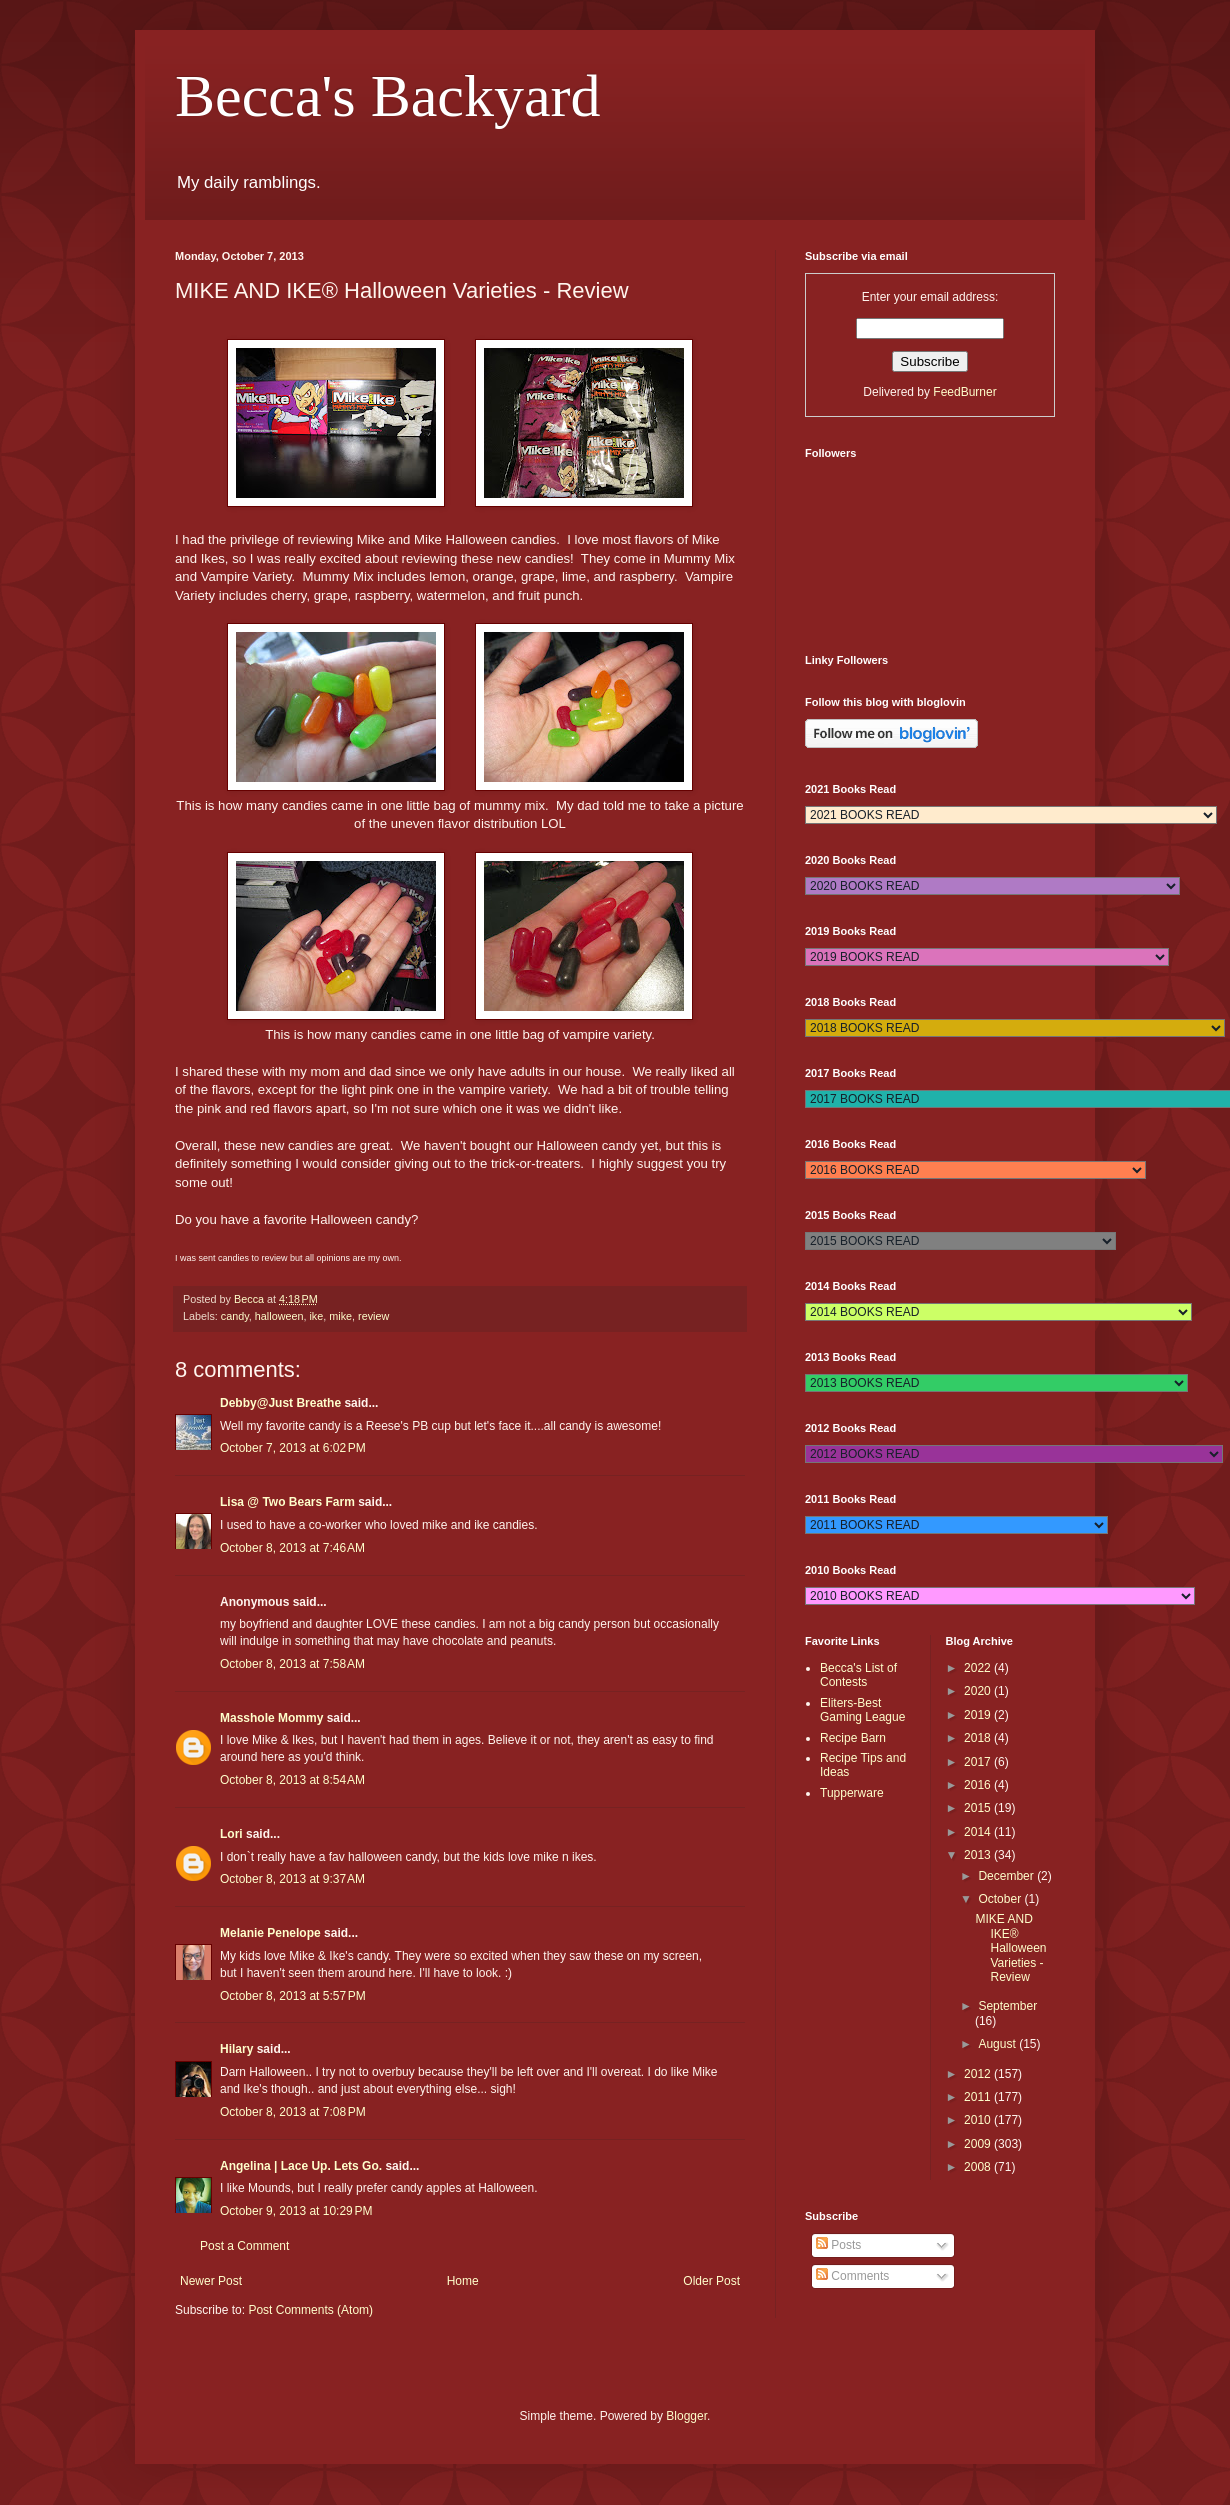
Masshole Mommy (271, 1718)
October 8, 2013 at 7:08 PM (293, 2112)
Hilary (236, 2049)
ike (316, 1316)
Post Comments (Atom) (310, 2310)
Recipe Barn (853, 1738)
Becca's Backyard (388, 96)
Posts (838, 2245)
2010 (979, 2120)
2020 (979, 1691)
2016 (979, 1785)
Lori (231, 1834)
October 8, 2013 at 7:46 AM (292, 1548)
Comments (852, 2276)
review (373, 1316)
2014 (979, 1832)
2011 (979, 2097)
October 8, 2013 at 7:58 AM (292, 1664)
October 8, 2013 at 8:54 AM (292, 1780)
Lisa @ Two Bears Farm (287, 1502)
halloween (279, 1316)
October (1001, 1899)
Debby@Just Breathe (280, 1403)
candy (235, 1316)
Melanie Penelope (270, 1933)
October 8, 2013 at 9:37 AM (292, 1879)
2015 (979, 1808)
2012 (979, 2074)
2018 (979, 1738)
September (1007, 2006)
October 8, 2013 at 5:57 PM (293, 1996)
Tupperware (852, 1793)
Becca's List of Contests (858, 1675)
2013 (979, 1855)
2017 (979, 1762)
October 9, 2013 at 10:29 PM (296, 2211)
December (1007, 1876)
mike (340, 1316)
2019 (979, 1715)
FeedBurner (964, 392)
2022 (979, 1668)
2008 (979, 2167)
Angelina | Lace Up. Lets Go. (301, 2166)
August (998, 2044)
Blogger (686, 2416)
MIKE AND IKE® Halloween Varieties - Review (1010, 1948)
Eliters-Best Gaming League (862, 1710)
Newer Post (211, 2281)
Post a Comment (244, 2246)
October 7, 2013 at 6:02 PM (293, 1448)
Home (463, 2281)
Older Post (711, 2281)
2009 (979, 2144)
